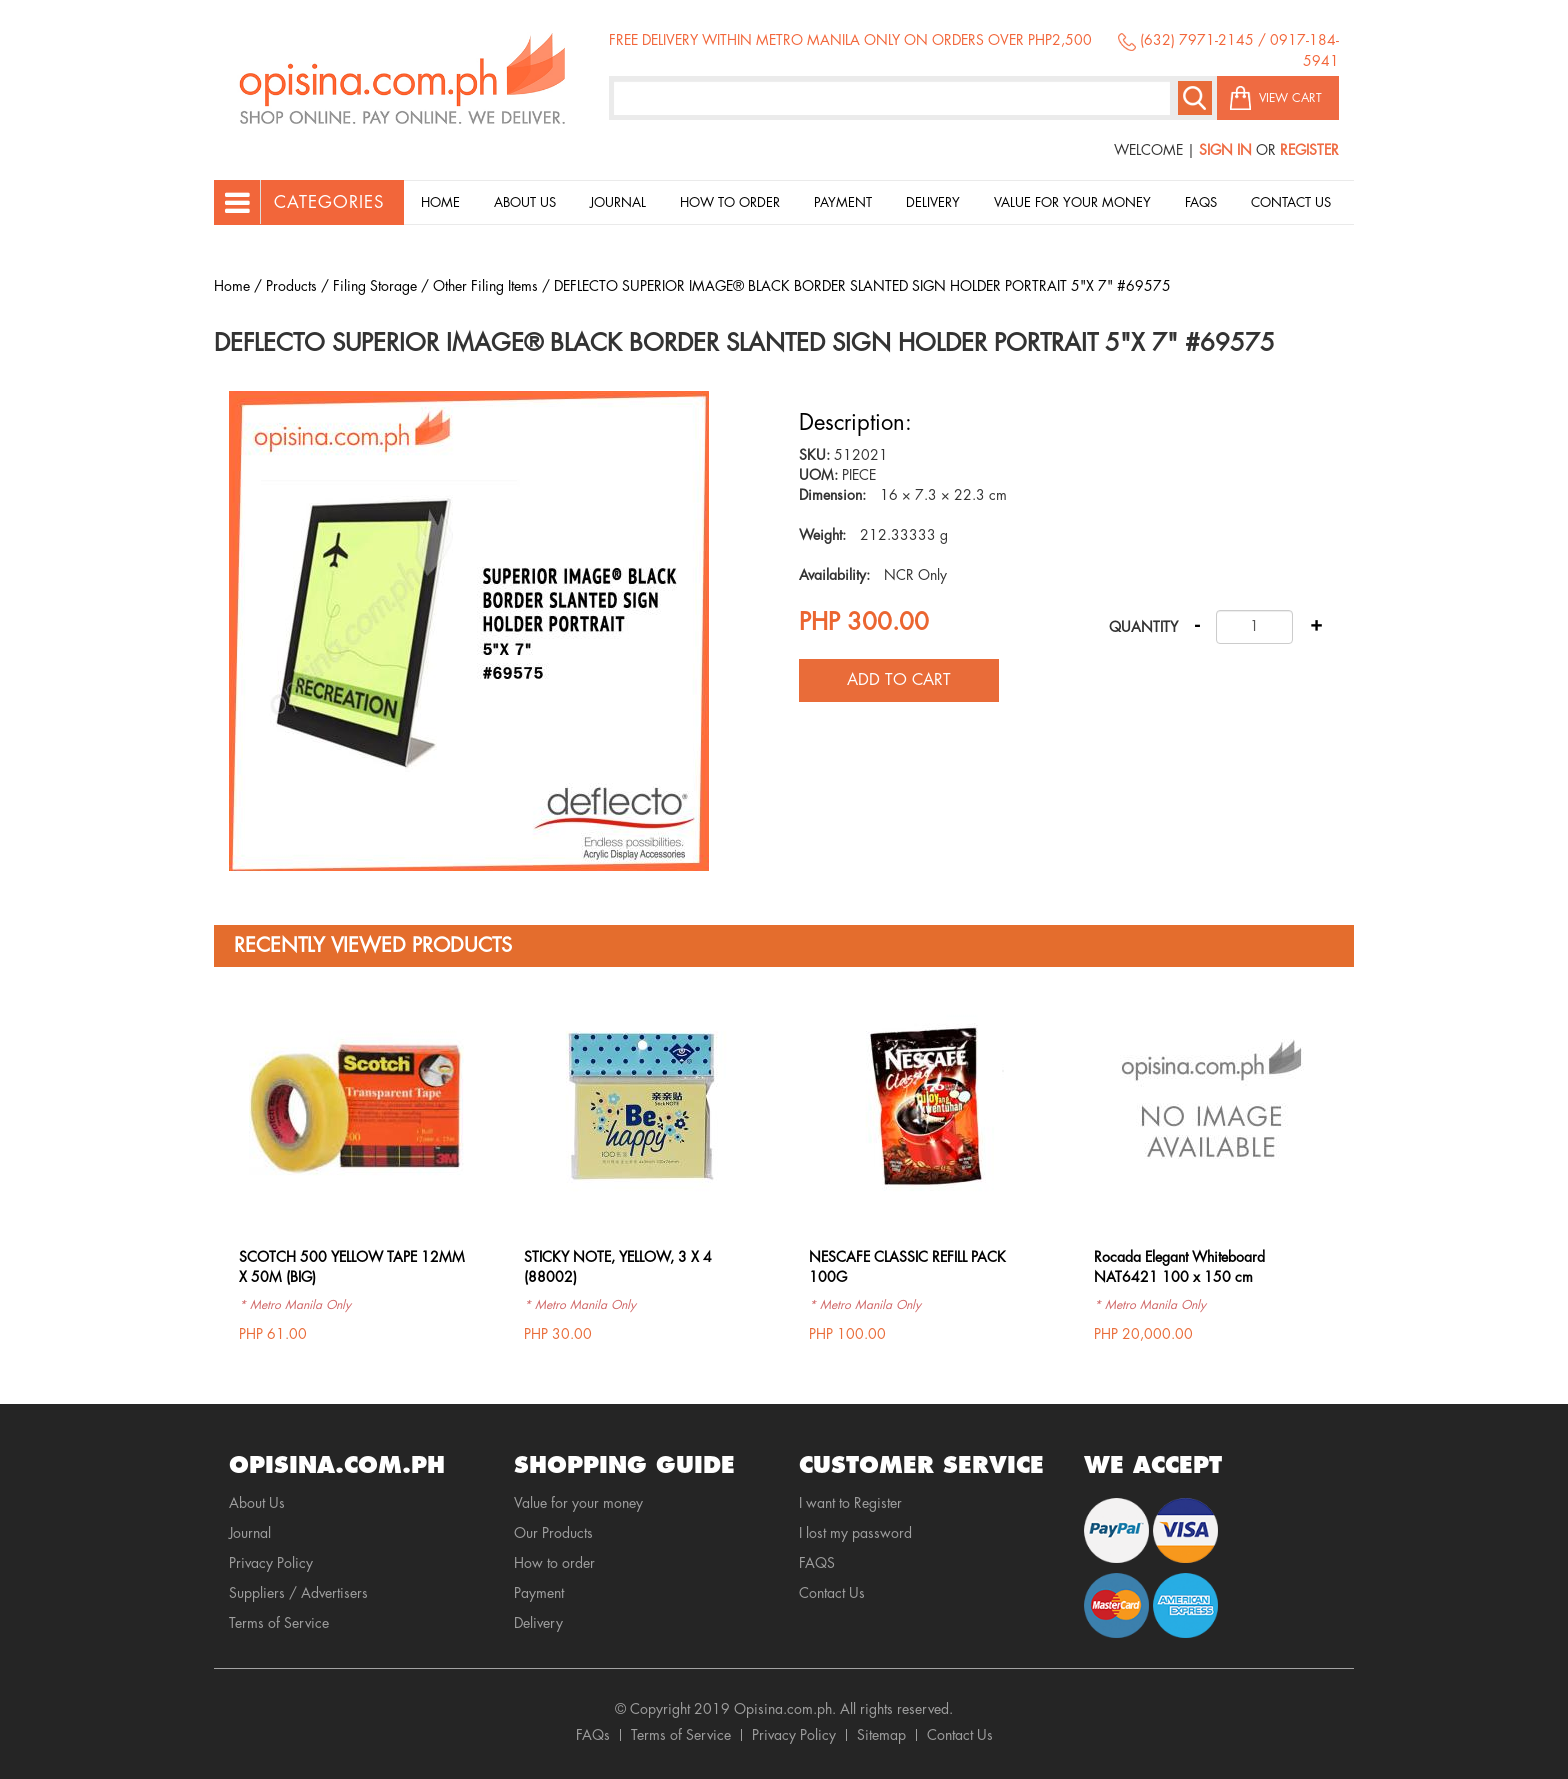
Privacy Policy (271, 1563)
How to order (730, 202)
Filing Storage (375, 286)
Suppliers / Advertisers (298, 1593)
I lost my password (855, 1533)
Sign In (1225, 150)
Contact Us (1291, 202)
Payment (843, 202)
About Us (525, 202)
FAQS (817, 1563)
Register (1309, 150)
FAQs (593, 1735)
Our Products (553, 1533)
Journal (618, 202)
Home (440, 202)
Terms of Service (279, 1623)
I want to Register (850, 1503)
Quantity (1143, 627)
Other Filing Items (485, 286)
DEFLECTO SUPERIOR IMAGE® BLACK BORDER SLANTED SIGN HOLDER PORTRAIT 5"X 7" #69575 (862, 286)
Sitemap (881, 1735)
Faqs (1201, 202)
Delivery (933, 202)
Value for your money (1072, 202)
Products (291, 286)
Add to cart (899, 680)
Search (1195, 98)
